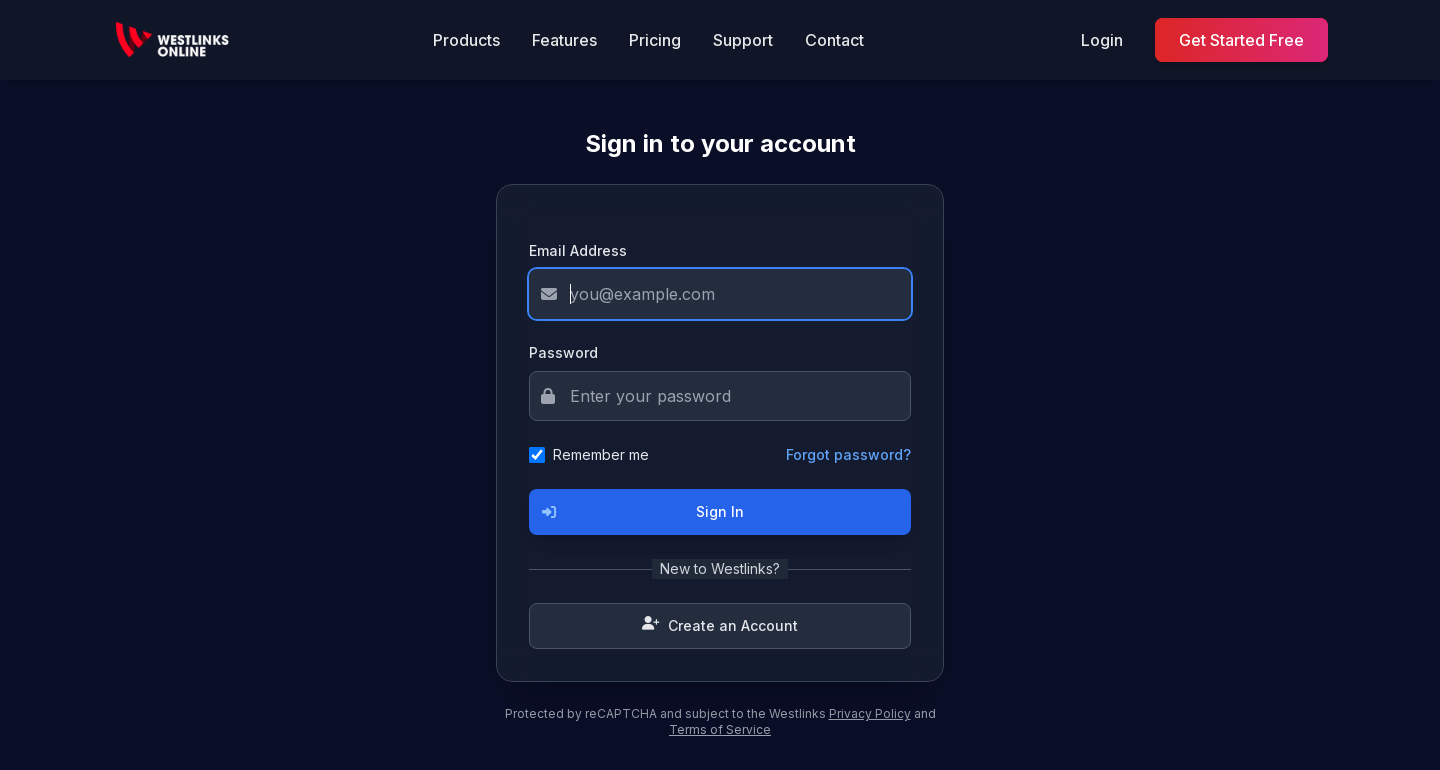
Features (564, 40)
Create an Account (720, 626)
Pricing (655, 40)
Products (466, 40)
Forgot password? (848, 454)
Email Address (578, 250)
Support (743, 40)
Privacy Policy (870, 713)
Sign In (637, 512)
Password (563, 352)
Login (1102, 40)
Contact (834, 40)
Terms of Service (720, 729)
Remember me (601, 454)
